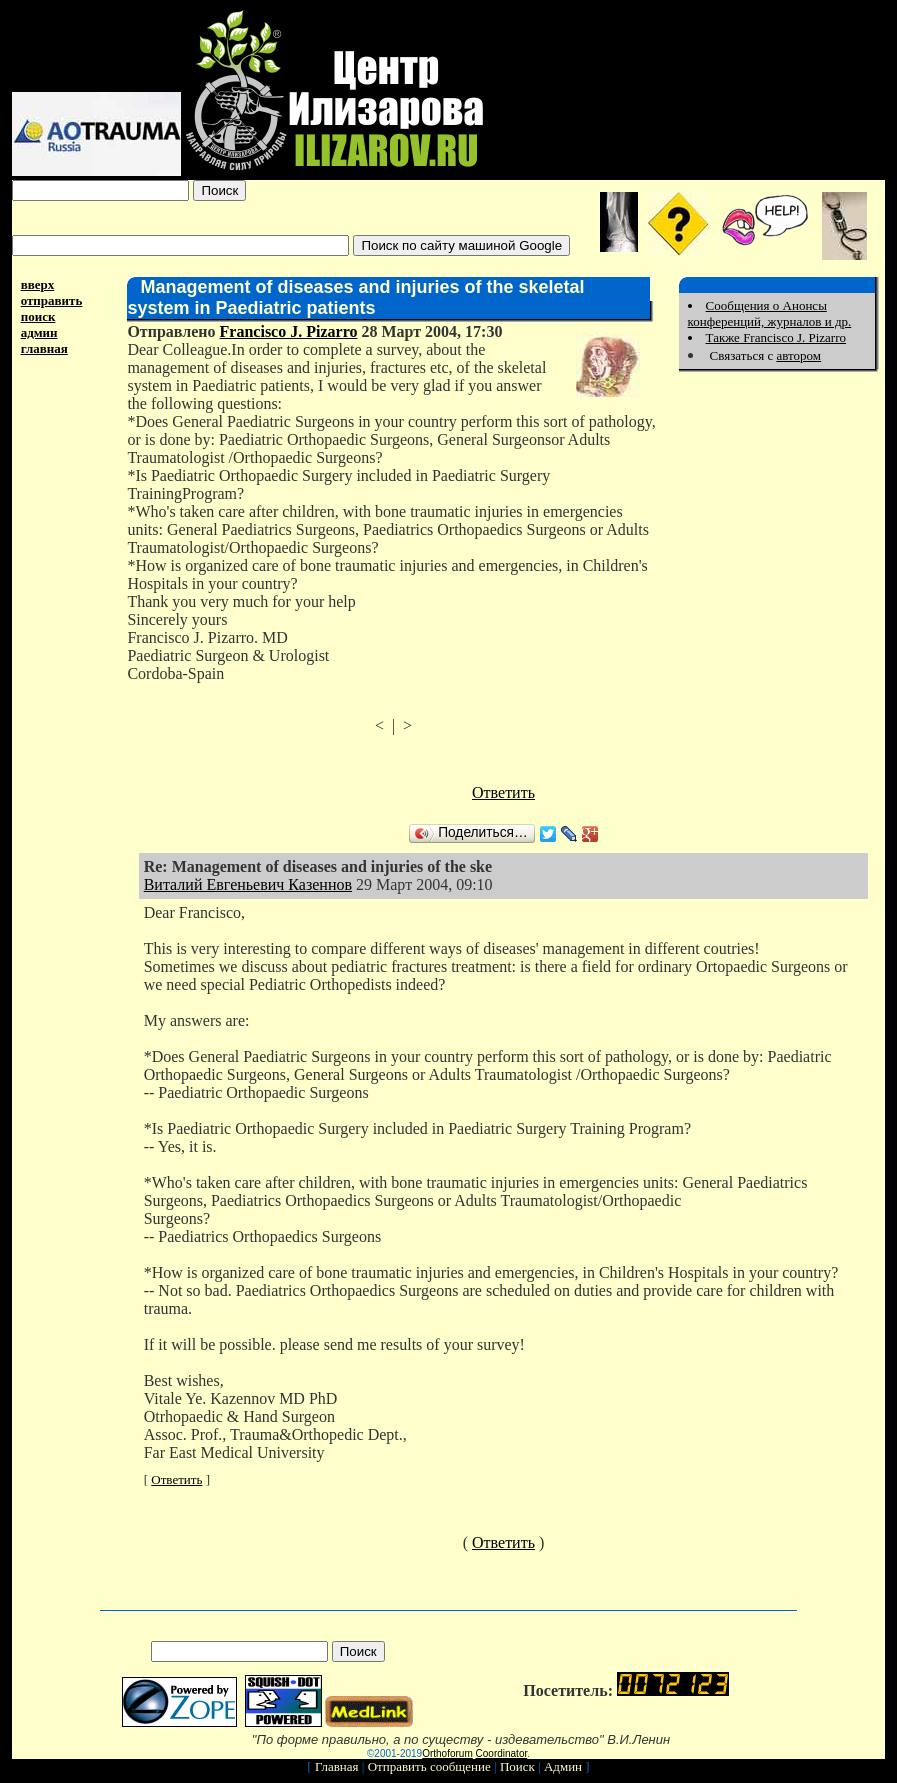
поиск (38, 316)
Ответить (503, 792)
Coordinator (502, 1753)
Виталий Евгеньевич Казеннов (248, 884)
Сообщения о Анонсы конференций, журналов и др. (770, 313)
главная (44, 348)
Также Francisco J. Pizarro (776, 337)
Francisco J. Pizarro (289, 331)
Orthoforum (447, 1753)
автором (798, 355)
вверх (38, 284)
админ (39, 332)
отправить (52, 300)
